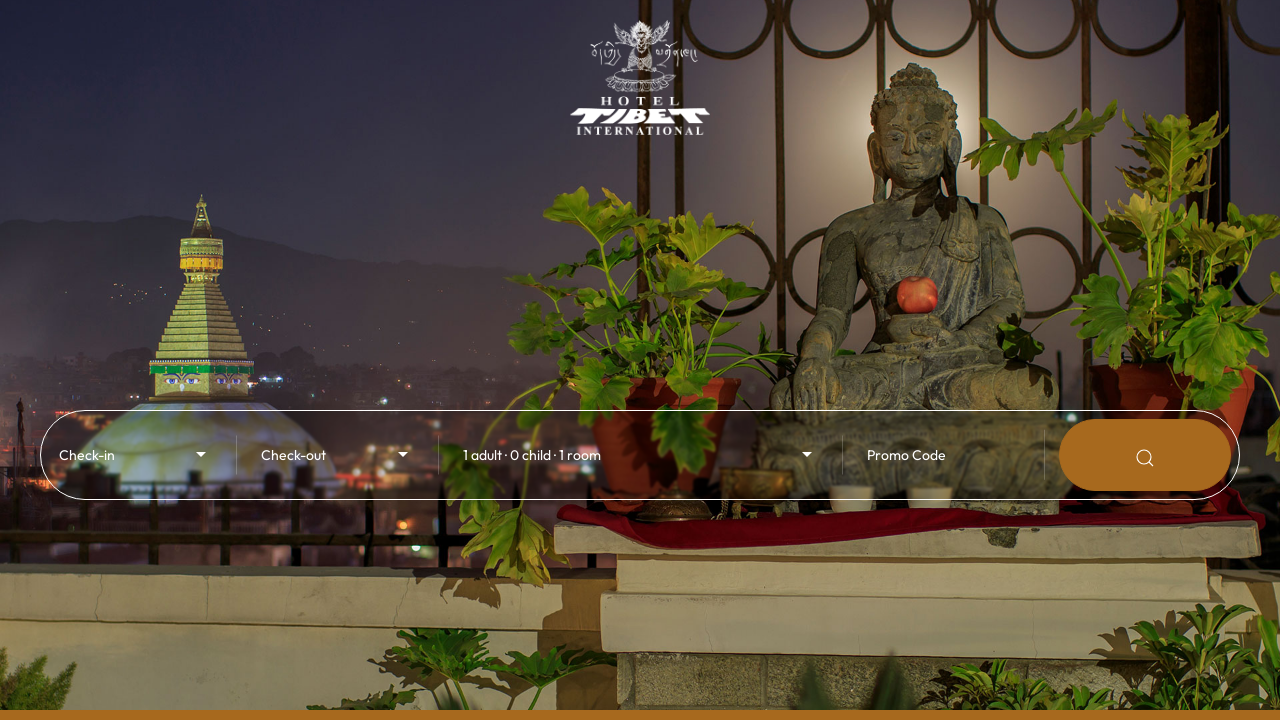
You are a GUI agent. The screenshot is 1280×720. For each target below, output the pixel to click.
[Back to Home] (640, 67)
